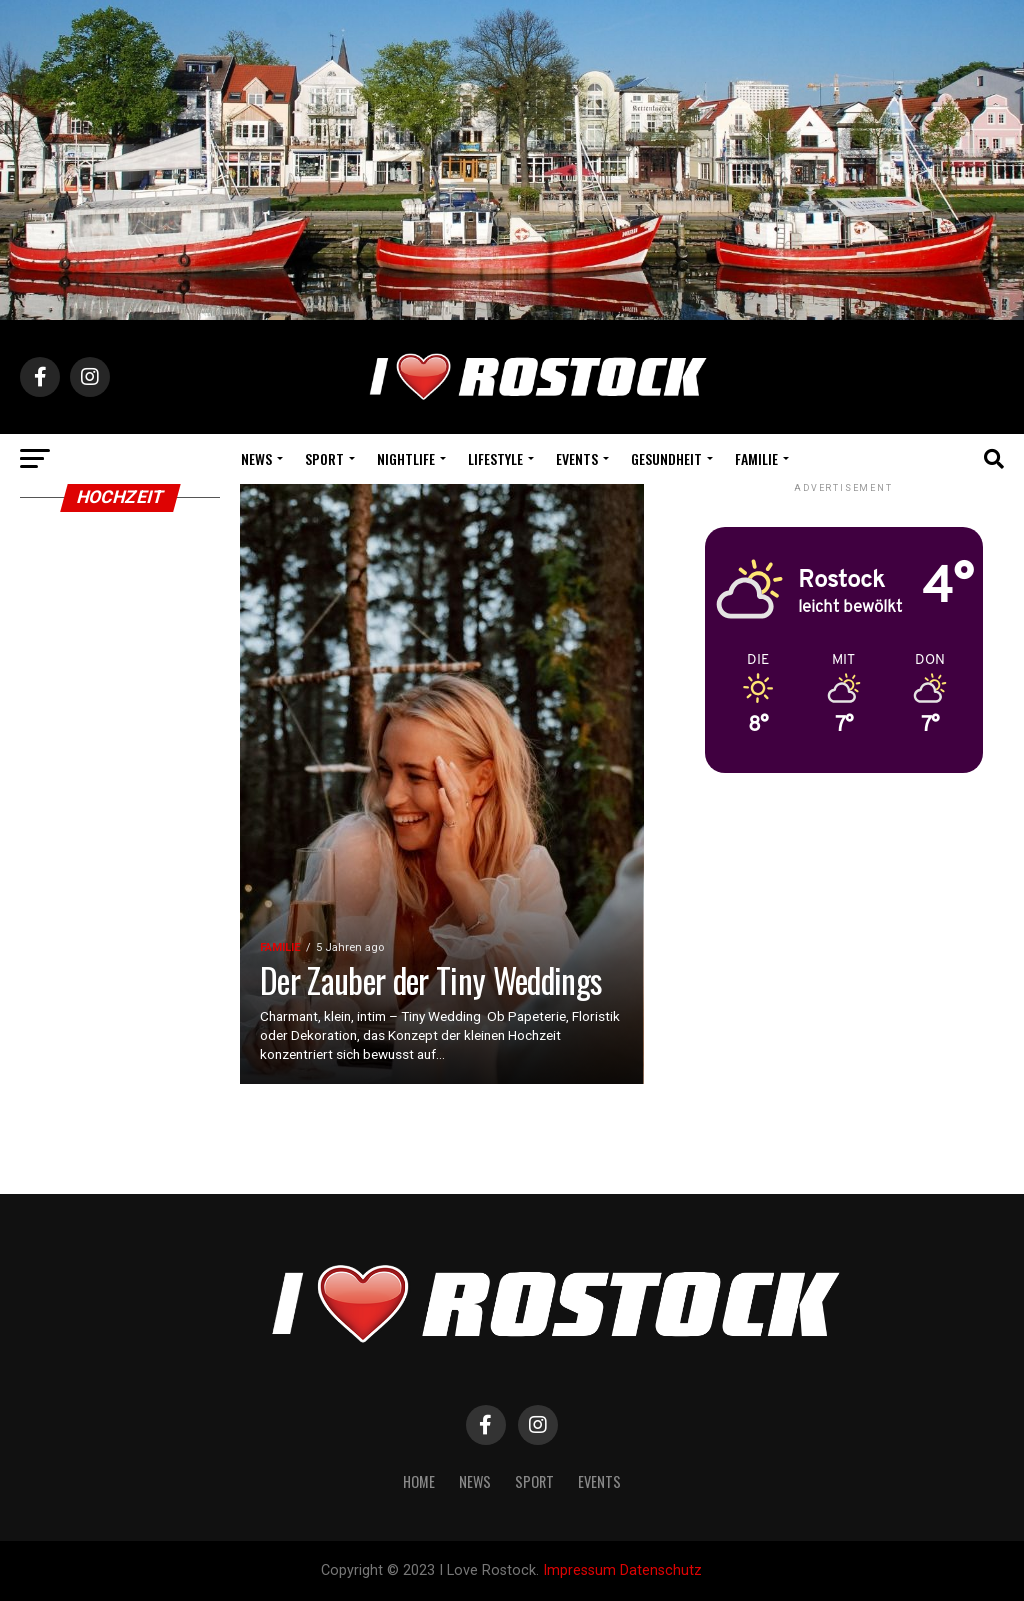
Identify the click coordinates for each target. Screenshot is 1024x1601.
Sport (324, 458)
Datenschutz (661, 1570)
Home (419, 1481)
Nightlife (406, 458)
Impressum (579, 1570)
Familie (756, 458)
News (256, 458)
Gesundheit (666, 458)
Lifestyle (495, 458)
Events (577, 458)
